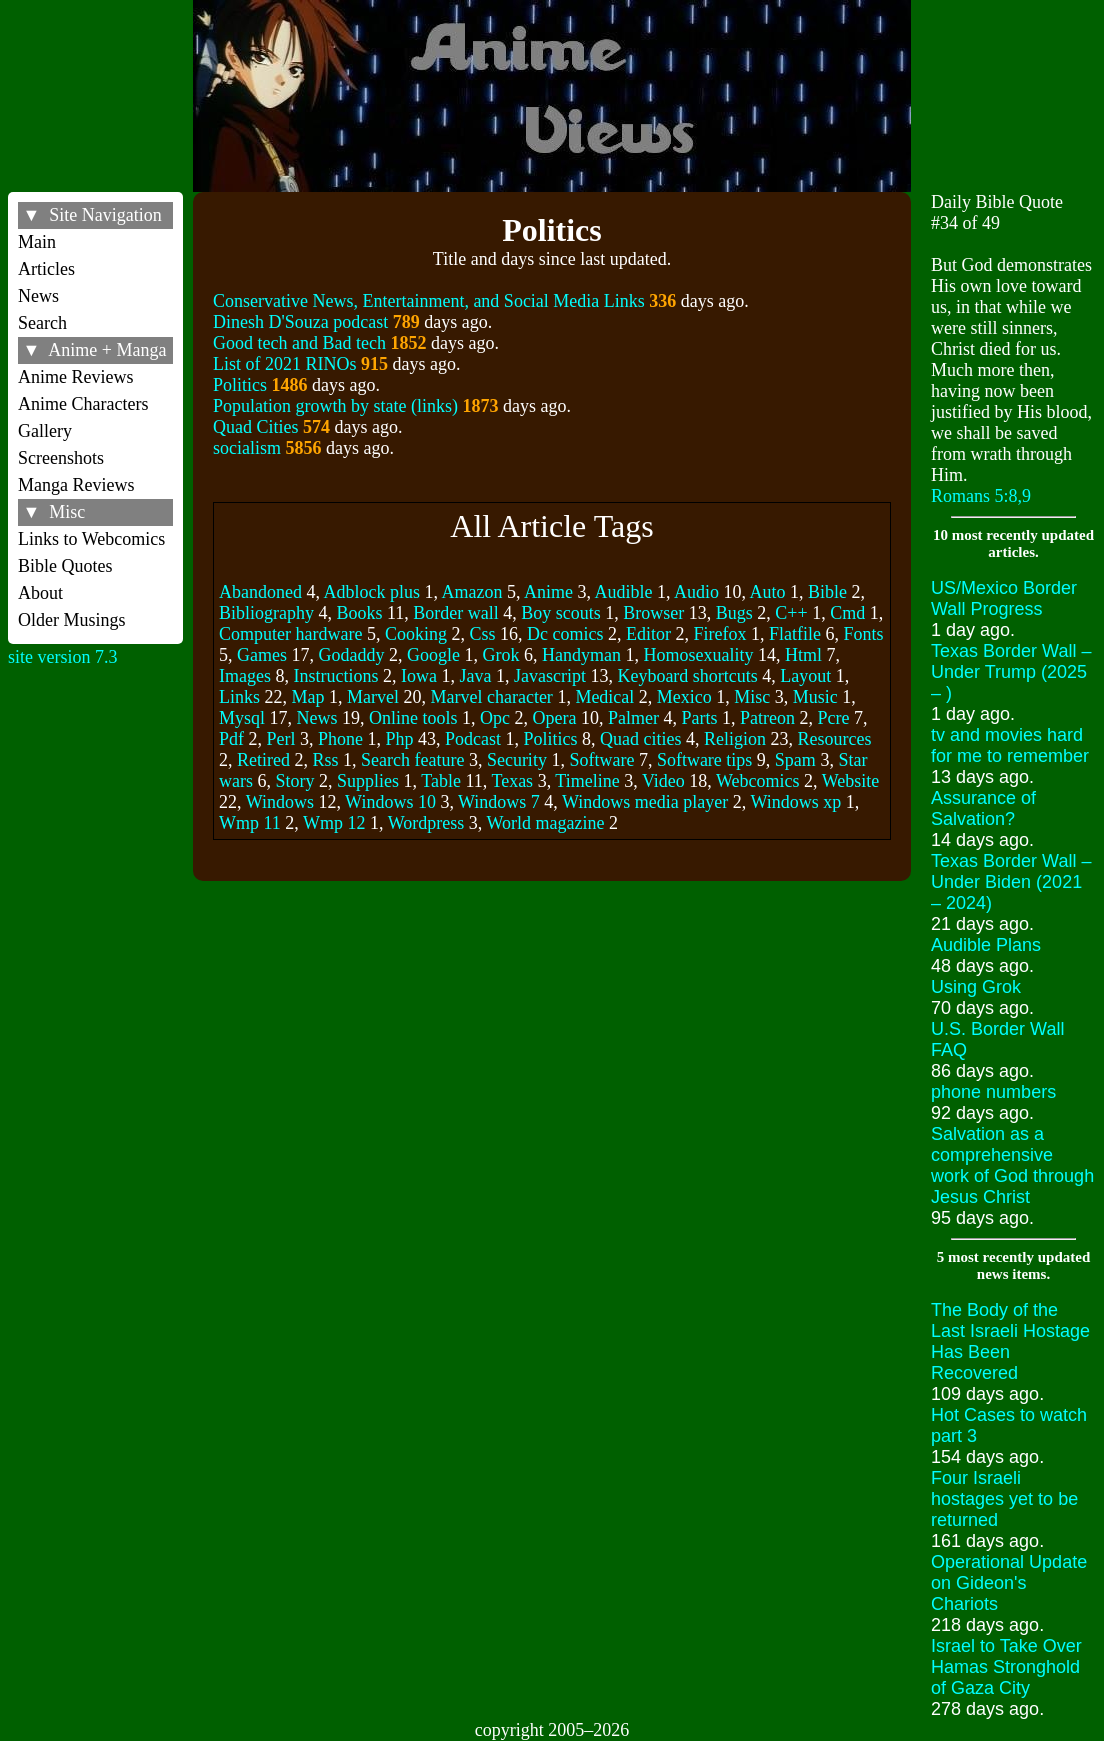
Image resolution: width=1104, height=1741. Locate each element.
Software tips (704, 760)
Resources (834, 739)
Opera (554, 718)
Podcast (473, 739)
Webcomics (758, 781)
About (40, 593)
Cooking (416, 634)
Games (262, 655)
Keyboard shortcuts (687, 676)
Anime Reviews (75, 377)
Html (803, 655)
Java (475, 676)
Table (441, 781)
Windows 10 (390, 802)
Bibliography (266, 613)
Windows (280, 802)
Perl (280, 739)
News (38, 296)
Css (482, 634)
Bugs (734, 613)
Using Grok (976, 987)
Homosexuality (698, 655)
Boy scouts (561, 613)
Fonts (863, 634)
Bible (827, 592)
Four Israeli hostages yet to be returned (1004, 1499)
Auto (768, 592)
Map (307, 697)
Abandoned (260, 592)
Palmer (633, 718)
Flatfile (795, 634)
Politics (240, 385)
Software (601, 760)
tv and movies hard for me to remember (1010, 745)
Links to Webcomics (91, 539)
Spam (795, 760)
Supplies (368, 781)
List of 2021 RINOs (285, 364)
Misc (752, 697)
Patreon (767, 718)
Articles (46, 269)
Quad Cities (256, 427)
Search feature (412, 760)
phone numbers (993, 1092)
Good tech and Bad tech (299, 343)
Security (517, 760)
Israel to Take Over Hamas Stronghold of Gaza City (1006, 1667)
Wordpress (426, 823)
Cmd (847, 613)
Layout (805, 676)
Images (245, 676)
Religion (735, 739)
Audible (623, 592)
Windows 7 (499, 802)
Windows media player (645, 802)
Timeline (587, 781)
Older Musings (72, 620)
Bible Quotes (65, 566)
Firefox (719, 634)
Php (399, 739)
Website (851, 781)
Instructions (335, 676)
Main (37, 242)
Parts (699, 718)
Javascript (550, 676)
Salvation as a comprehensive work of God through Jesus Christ (1012, 1165)
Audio (696, 592)
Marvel (373, 697)
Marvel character (491, 697)
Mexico (684, 697)
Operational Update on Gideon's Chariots (1009, 1583)
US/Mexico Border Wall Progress (1004, 598)
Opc (495, 718)
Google (433, 655)
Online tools (413, 718)
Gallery (45, 431)
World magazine (545, 823)
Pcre (833, 718)
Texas (512, 781)
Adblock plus (371, 592)
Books (359, 613)
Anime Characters (83, 404)
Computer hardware (290, 634)
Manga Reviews (76, 485)
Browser (653, 613)
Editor (648, 634)
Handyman (581, 655)
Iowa (419, 676)
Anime (548, 592)
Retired (263, 760)
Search (42, 323)
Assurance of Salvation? (983, 808)
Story (294, 781)
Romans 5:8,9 (981, 496)
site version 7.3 (63, 657)
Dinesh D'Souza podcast (300, 322)
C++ (791, 613)
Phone (340, 739)
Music (815, 697)
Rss (325, 760)
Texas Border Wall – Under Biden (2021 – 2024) (1011, 882)
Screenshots (61, 458)
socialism (247, 448)
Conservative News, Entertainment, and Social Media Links (429, 301)
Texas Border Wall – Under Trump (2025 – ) (1011, 672)
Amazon (471, 592)
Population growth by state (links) (335, 406)
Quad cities (640, 739)
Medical (604, 697)
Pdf (231, 739)
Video (663, 781)
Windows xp (795, 802)
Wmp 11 (250, 823)
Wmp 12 (334, 823)
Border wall (455, 613)
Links (239, 697)
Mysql (242, 718)
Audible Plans (986, 945)
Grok (500, 655)
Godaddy (351, 655)
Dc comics (565, 634)
